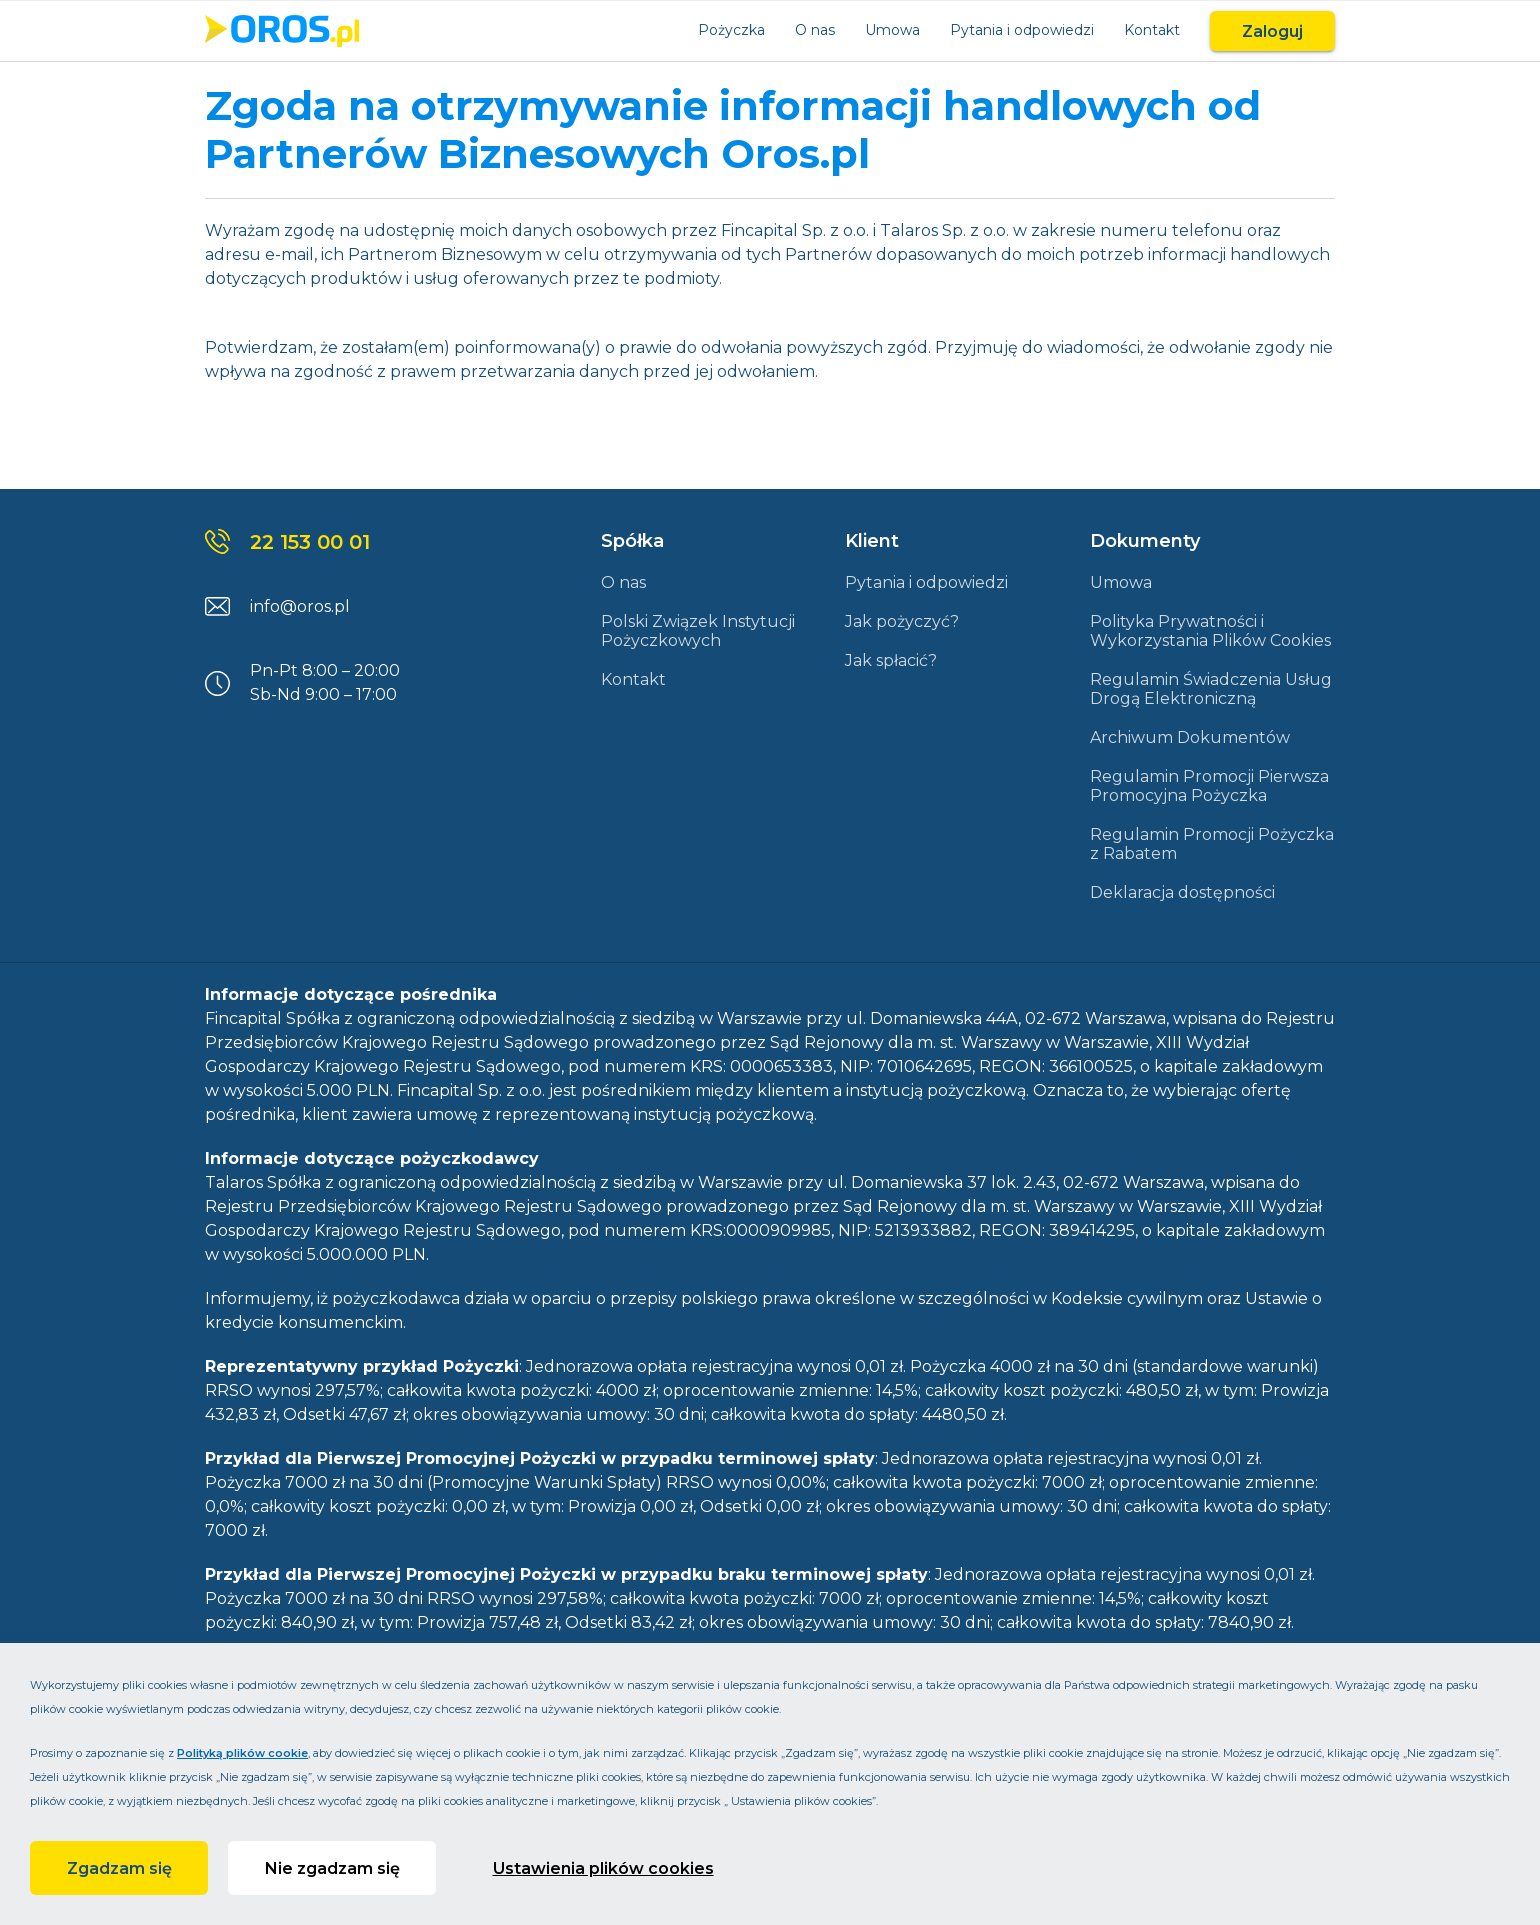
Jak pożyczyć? (902, 621)
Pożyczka (731, 30)
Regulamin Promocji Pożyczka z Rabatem (1212, 844)
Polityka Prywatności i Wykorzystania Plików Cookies (1210, 631)
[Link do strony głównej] (282, 31)
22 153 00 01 (310, 542)
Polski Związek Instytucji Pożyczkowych (698, 631)
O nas (815, 30)
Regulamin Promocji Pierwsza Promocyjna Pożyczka (1209, 786)
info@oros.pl (300, 606)
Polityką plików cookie (242, 1753)
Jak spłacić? (891, 660)
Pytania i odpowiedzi (1022, 30)
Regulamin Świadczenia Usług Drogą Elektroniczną (1211, 689)
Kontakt (1152, 30)
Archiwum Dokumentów (1190, 737)
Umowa (892, 30)
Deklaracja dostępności (1182, 892)
